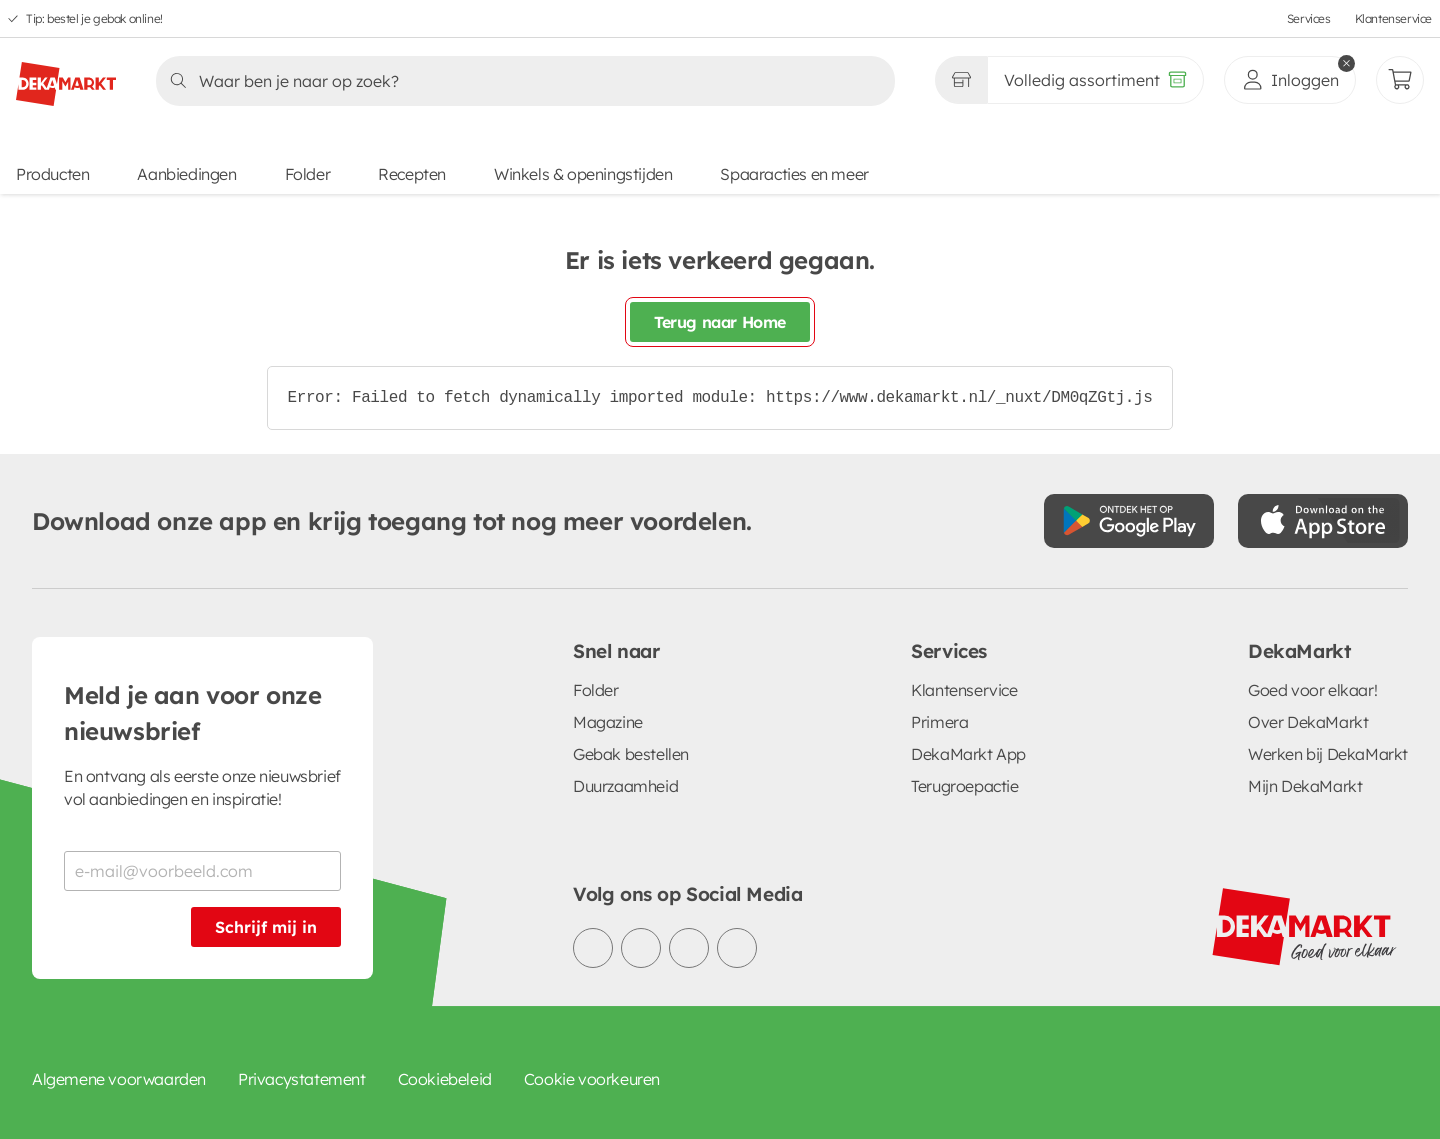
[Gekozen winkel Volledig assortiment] (961, 80)
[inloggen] (1290, 80)
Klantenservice (1393, 18)
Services (1309, 18)
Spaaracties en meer (794, 174)
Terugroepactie (964, 786)
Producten (52, 174)
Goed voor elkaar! (1312, 690)
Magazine (608, 722)
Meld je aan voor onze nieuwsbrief (193, 713)
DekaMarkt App (968, 754)
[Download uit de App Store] (1323, 521)
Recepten (412, 174)
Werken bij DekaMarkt (1328, 754)
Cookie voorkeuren (592, 1079)
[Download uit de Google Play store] (1129, 521)
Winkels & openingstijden (583, 174)
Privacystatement (302, 1079)
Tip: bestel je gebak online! (94, 18)
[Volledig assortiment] (1095, 80)
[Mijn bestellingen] (1400, 80)
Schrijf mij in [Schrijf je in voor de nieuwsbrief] (266, 927)
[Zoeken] (519, 81)
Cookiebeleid (445, 1079)
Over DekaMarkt (1308, 722)
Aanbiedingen (186, 174)
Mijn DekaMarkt (1305, 786)
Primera (939, 722)
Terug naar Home (720, 322)
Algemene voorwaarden (119, 1079)
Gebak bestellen (631, 754)
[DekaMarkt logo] (66, 76)
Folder (308, 174)
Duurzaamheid (625, 786)
